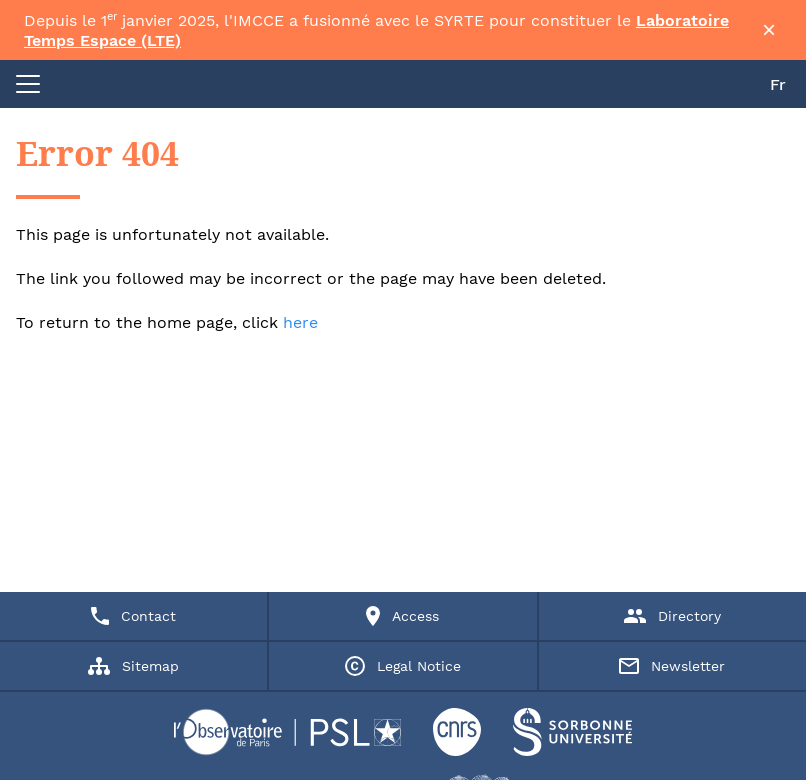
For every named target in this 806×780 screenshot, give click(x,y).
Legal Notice (403, 666)
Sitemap (133, 666)
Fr (778, 84)
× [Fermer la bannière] (769, 30)
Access (402, 616)
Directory (672, 616)
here (300, 322)
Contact (133, 616)
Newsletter (672, 666)
